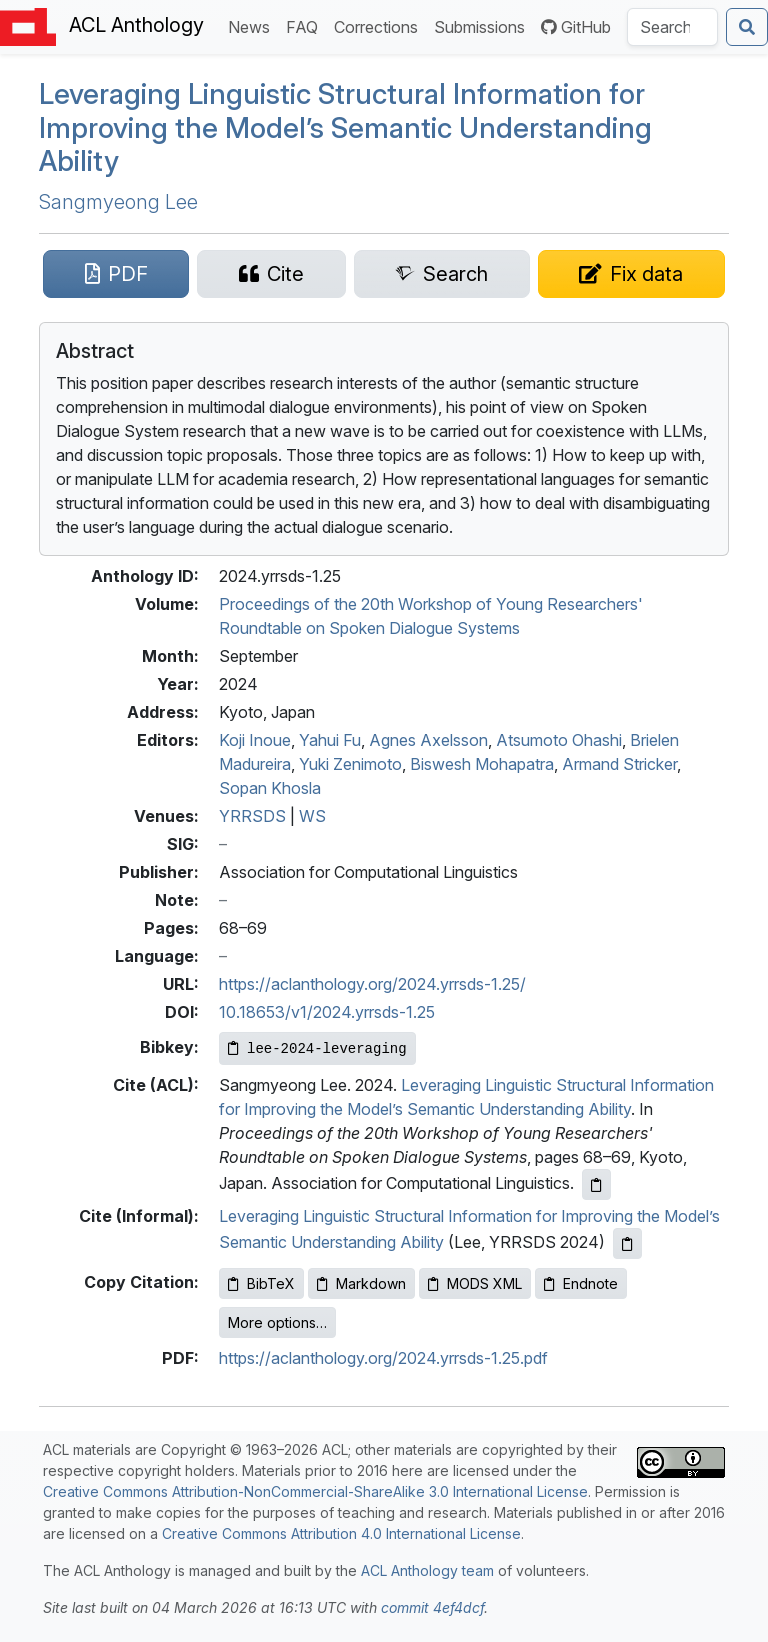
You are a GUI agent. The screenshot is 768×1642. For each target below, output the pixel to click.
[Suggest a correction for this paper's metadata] (631, 274)
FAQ (306, 25)
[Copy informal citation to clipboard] (627, 1243)
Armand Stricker (619, 764)
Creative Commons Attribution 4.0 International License (341, 1533)
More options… (277, 1322)
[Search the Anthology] (672, 27)
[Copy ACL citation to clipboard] (596, 1184)
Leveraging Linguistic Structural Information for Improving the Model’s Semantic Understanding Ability (345, 127)
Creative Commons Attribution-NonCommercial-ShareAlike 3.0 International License (315, 1491)
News (253, 25)
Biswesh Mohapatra (482, 764)
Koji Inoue (255, 740)
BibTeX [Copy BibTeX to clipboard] (261, 1283)
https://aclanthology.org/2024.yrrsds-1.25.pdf (383, 1358)
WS (312, 816)
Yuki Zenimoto (350, 764)
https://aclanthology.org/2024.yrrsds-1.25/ (372, 984)
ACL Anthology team (427, 1570)
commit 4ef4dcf (432, 1607)
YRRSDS (252, 816)
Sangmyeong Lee (118, 202)
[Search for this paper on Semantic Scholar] (442, 274)
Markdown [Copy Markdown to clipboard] (361, 1283)
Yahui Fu (330, 740)
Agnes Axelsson (428, 740)
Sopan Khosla (270, 788)
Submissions (483, 25)
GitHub (576, 27)
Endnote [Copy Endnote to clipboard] (581, 1283)
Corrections (380, 25)
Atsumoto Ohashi (559, 740)
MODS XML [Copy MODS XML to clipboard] (475, 1283)
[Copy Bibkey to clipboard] (317, 1048)
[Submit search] (747, 27)
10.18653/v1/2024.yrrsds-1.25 (327, 1012)
